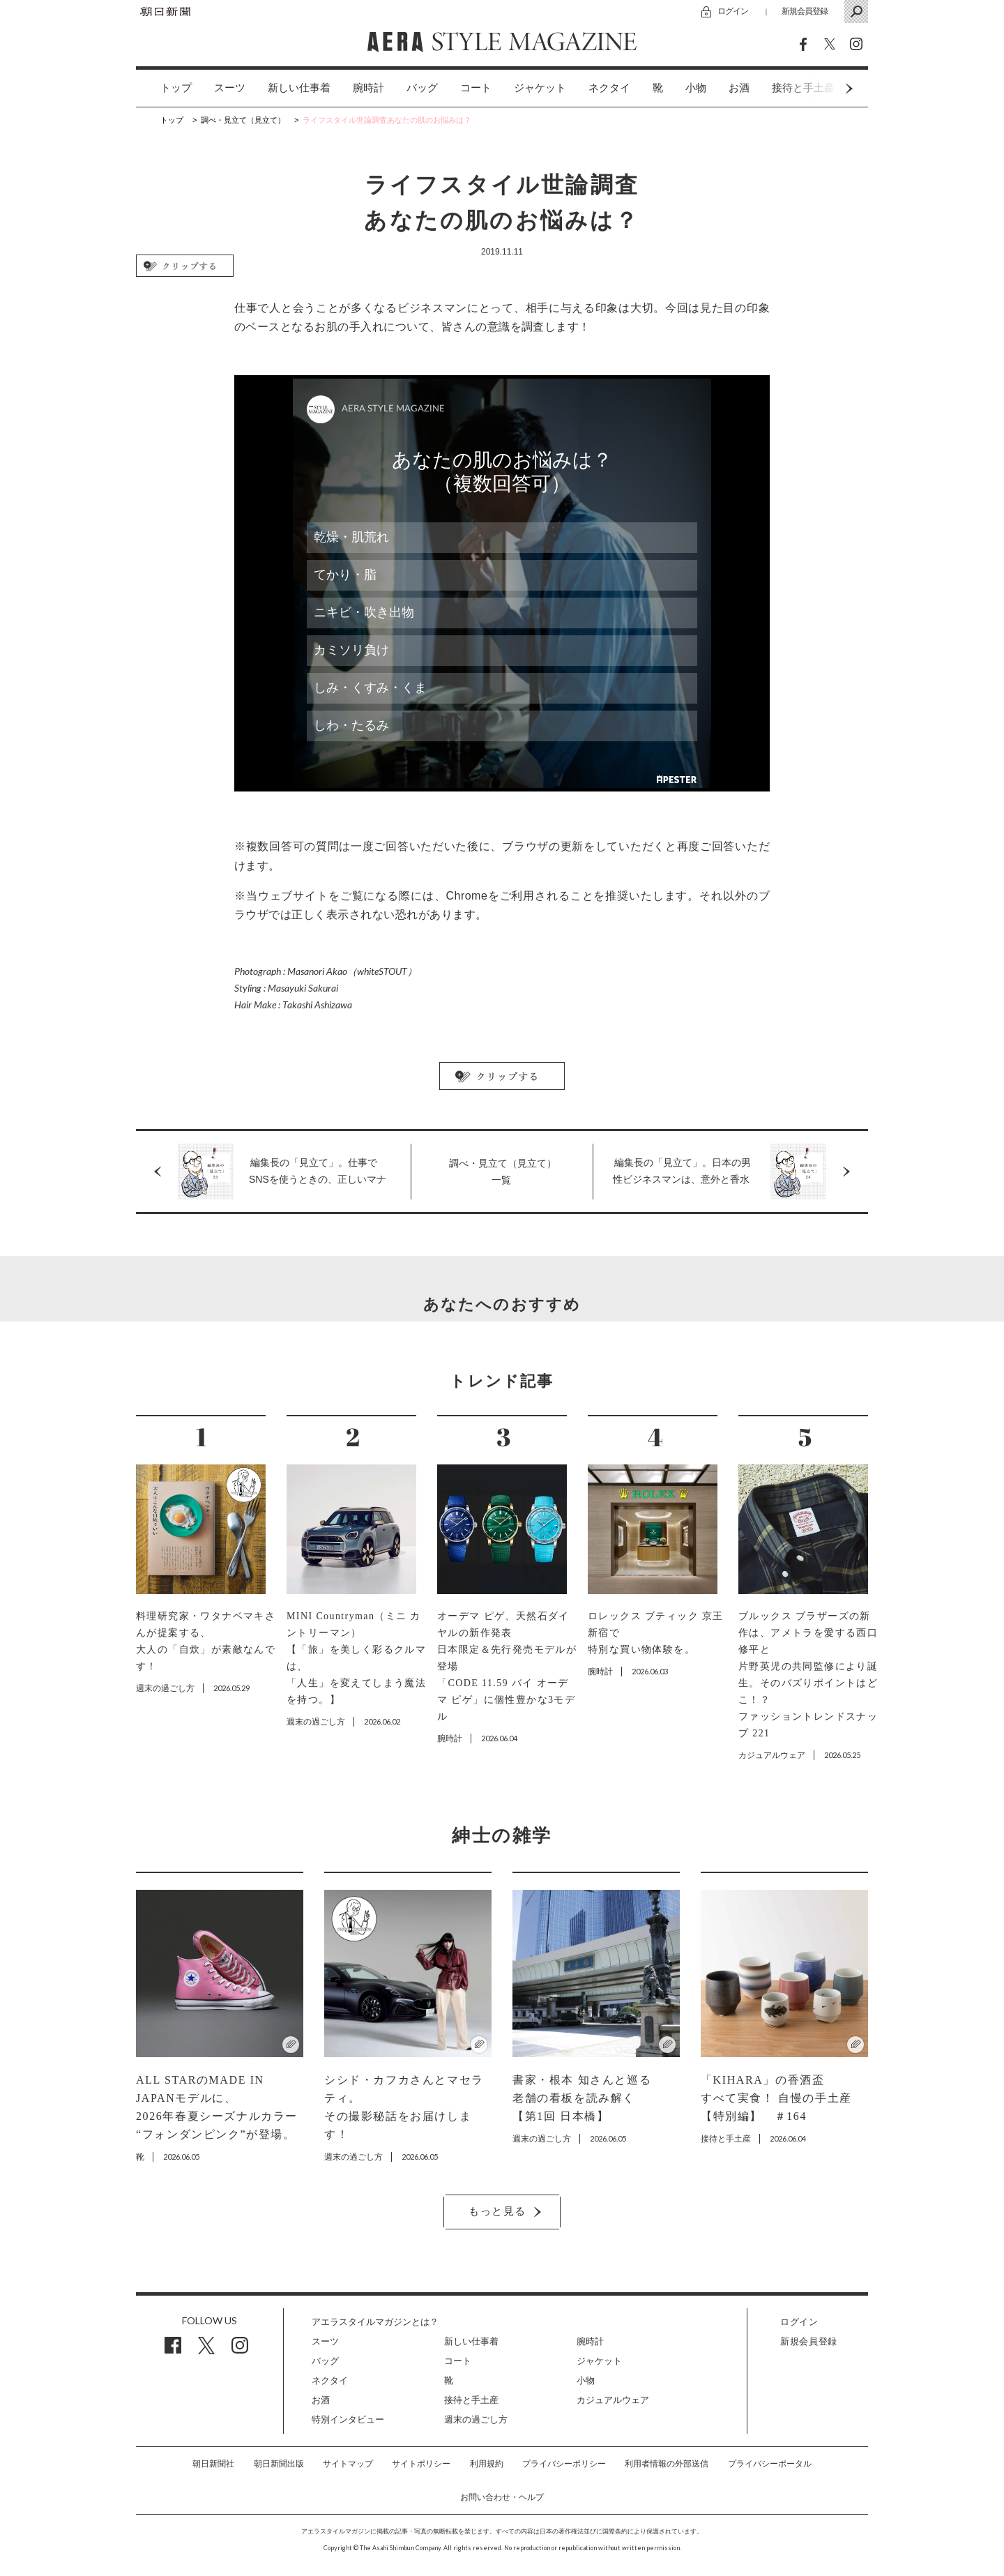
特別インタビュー (348, 2419)
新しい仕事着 (299, 87)
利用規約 (486, 2464)
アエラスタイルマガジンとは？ (375, 2322)
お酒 (739, 87)
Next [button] (822, 88)
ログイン (732, 11)
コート (476, 87)
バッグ (422, 87)
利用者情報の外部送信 (666, 2464)
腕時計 (368, 87)
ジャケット (540, 87)
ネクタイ (609, 87)
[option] (165, 88)
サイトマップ (348, 2464)
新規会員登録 (805, 11)
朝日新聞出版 (279, 2464)
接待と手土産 (471, 2400)
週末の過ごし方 (476, 2419)
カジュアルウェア (613, 2400)
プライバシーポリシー (564, 2464)
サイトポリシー (421, 2464)
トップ (176, 87)
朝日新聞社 (213, 2464)
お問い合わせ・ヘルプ (502, 2497)
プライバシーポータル (770, 2464)
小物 (695, 87)
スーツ (229, 87)
